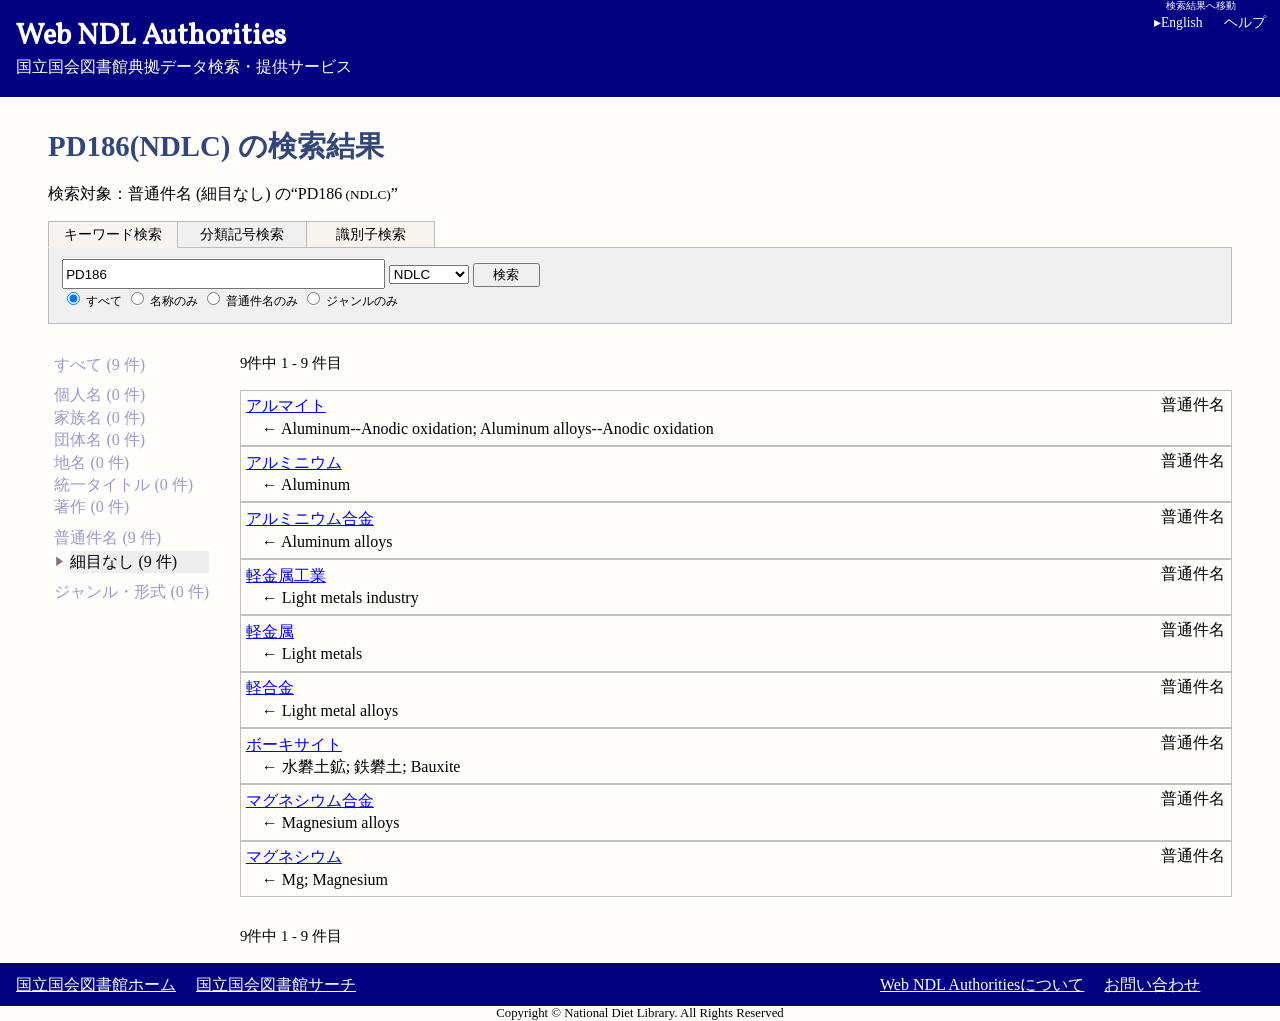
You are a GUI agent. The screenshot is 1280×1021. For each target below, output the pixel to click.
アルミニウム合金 (310, 518)
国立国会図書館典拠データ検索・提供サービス (640, 46)
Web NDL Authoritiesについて (982, 984)
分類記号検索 (242, 234)
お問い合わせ (1152, 984)
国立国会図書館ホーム (96, 984)
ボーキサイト (294, 744)
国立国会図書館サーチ (276, 984)
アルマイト (286, 405)
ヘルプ (1245, 22)
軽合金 (270, 687)
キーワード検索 (113, 234)
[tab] (113, 234)
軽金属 (270, 631)
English (1178, 22)
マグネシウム (294, 856)
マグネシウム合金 (310, 800)
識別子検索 (371, 234)
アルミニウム (294, 462)
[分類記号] (223, 274)
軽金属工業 (286, 575)
